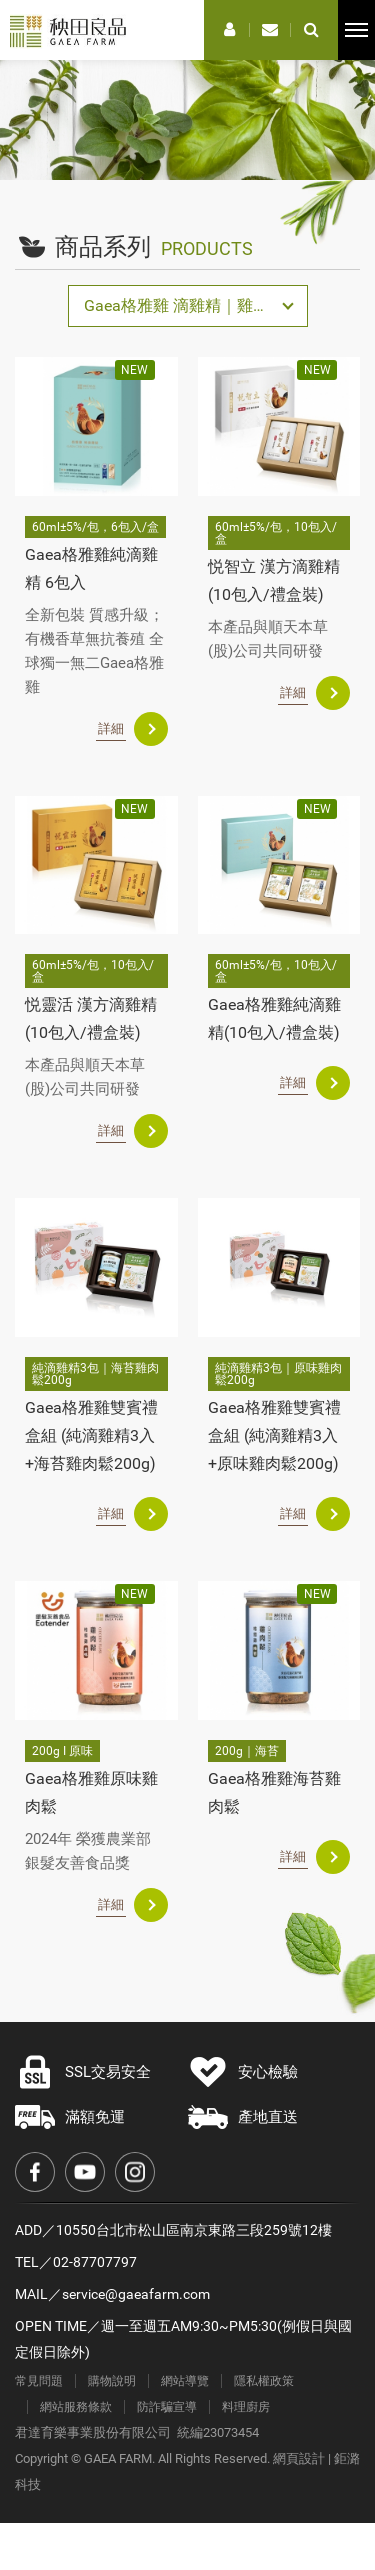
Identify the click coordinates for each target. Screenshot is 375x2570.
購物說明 (112, 2381)
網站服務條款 (76, 2407)
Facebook (35, 2172)
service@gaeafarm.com (136, 2294)
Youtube (85, 2172)
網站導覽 (185, 2381)
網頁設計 (299, 2458)
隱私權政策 (264, 2381)
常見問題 (39, 2381)
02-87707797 (95, 2262)
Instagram (135, 2172)
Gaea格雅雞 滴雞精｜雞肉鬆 (184, 305)
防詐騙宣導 (167, 2407)
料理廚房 (246, 2407)
